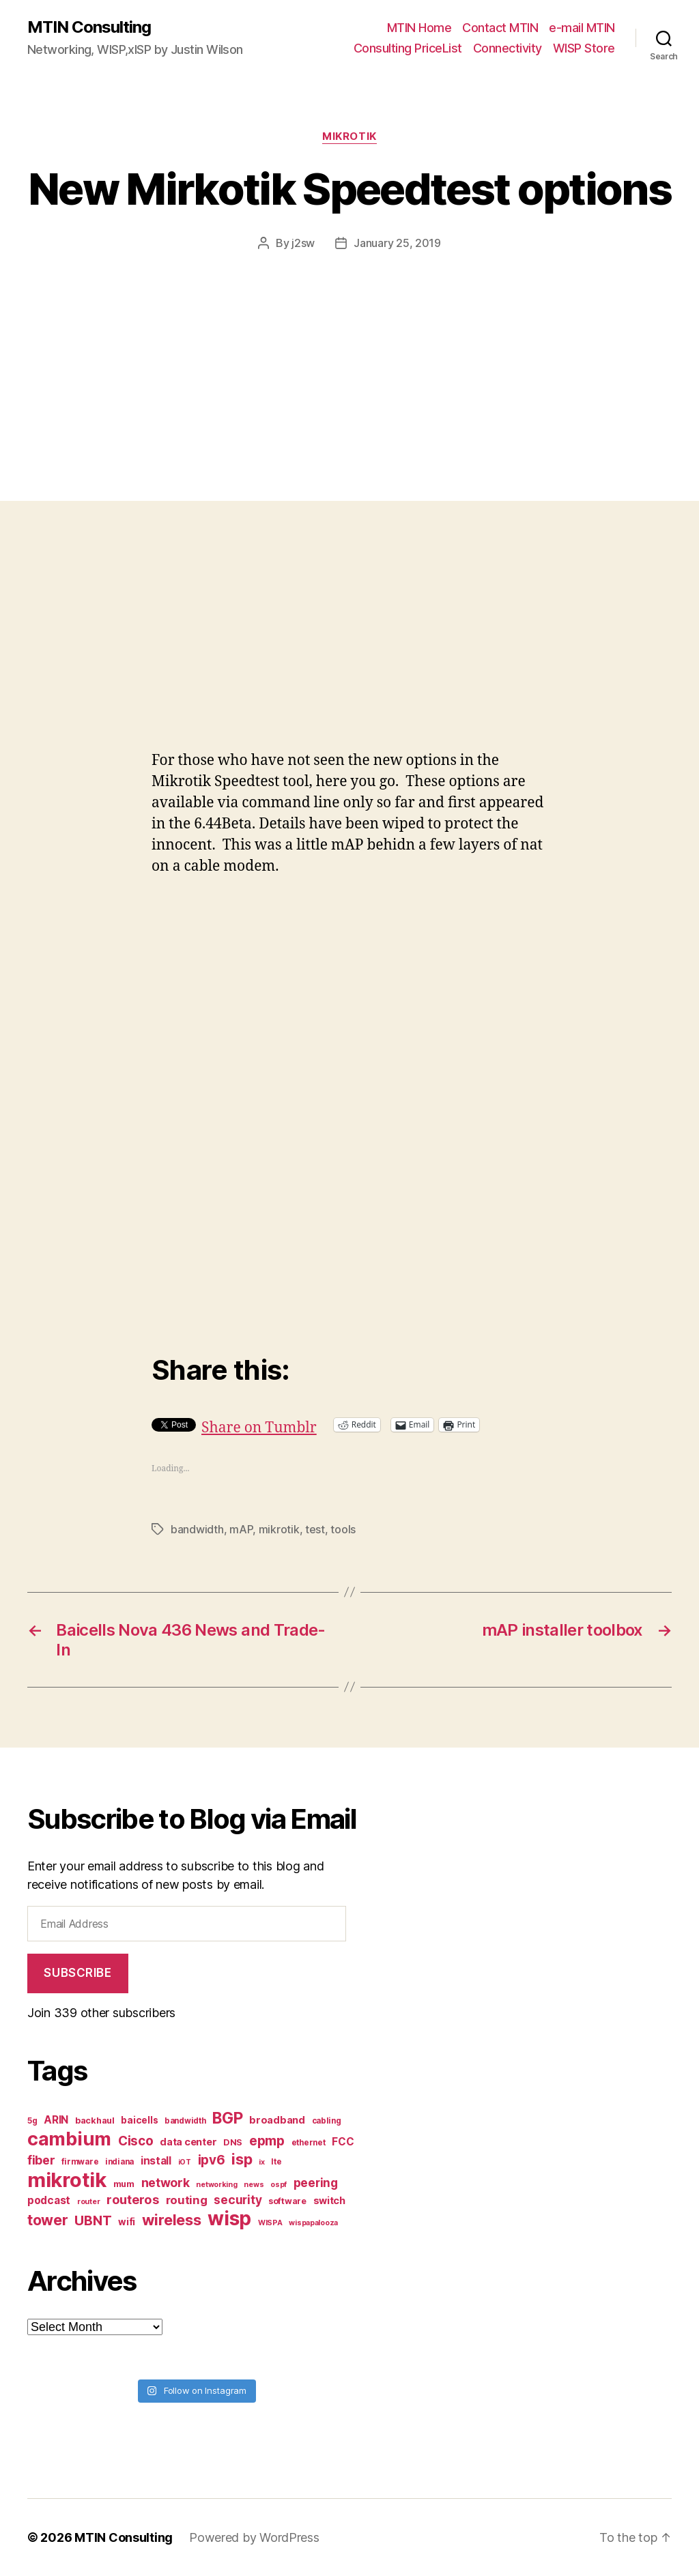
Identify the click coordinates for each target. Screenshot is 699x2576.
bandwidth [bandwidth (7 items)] (185, 2121)
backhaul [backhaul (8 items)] (95, 2120)
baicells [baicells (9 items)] (139, 2120)
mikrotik (279, 1529)
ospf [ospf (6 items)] (278, 2184)
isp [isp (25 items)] (241, 2159)
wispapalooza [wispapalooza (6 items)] (313, 2222)
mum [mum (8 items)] (123, 2184)
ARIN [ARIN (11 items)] (56, 2119)
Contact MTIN (500, 27)
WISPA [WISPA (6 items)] (270, 2222)
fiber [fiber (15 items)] (41, 2160)
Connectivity (507, 48)
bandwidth (197, 1529)
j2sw (303, 243)
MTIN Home (419, 27)
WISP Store (584, 48)
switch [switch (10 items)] (329, 2200)
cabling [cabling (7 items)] (326, 2121)
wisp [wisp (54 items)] (229, 2218)
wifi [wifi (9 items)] (126, 2221)
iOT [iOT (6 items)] (184, 2162)
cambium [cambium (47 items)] (69, 2139)
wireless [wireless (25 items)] (171, 2220)
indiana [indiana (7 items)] (119, 2162)
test (315, 1529)
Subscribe (77, 1973)
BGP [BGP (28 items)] (227, 2118)
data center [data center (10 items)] (188, 2141)
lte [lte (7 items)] (276, 2162)
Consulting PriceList (408, 48)
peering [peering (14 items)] (316, 2182)
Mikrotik (349, 136)
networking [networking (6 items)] (216, 2184)
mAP (241, 1529)
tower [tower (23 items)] (47, 2220)
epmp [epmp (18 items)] (267, 2140)
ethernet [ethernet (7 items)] (308, 2142)
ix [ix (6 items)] (261, 2162)
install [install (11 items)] (156, 2160)
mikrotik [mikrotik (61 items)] (66, 2180)
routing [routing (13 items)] (187, 2200)
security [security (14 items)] (237, 2200)
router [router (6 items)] (88, 2201)
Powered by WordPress (254, 2537)
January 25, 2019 (397, 243)
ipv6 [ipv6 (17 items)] (211, 2160)
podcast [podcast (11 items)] (48, 2200)
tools (343, 1529)
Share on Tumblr (259, 1424)
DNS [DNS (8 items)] (232, 2142)
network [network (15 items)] (165, 2182)
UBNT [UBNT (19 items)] (92, 2220)
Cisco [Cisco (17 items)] (136, 2141)
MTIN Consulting (89, 27)
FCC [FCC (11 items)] (343, 2141)
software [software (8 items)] (287, 2201)
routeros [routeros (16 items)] (132, 2199)
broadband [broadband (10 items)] (277, 2120)
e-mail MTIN (582, 27)
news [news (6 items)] (253, 2184)
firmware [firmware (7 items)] (79, 2162)
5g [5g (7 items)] (32, 2121)
